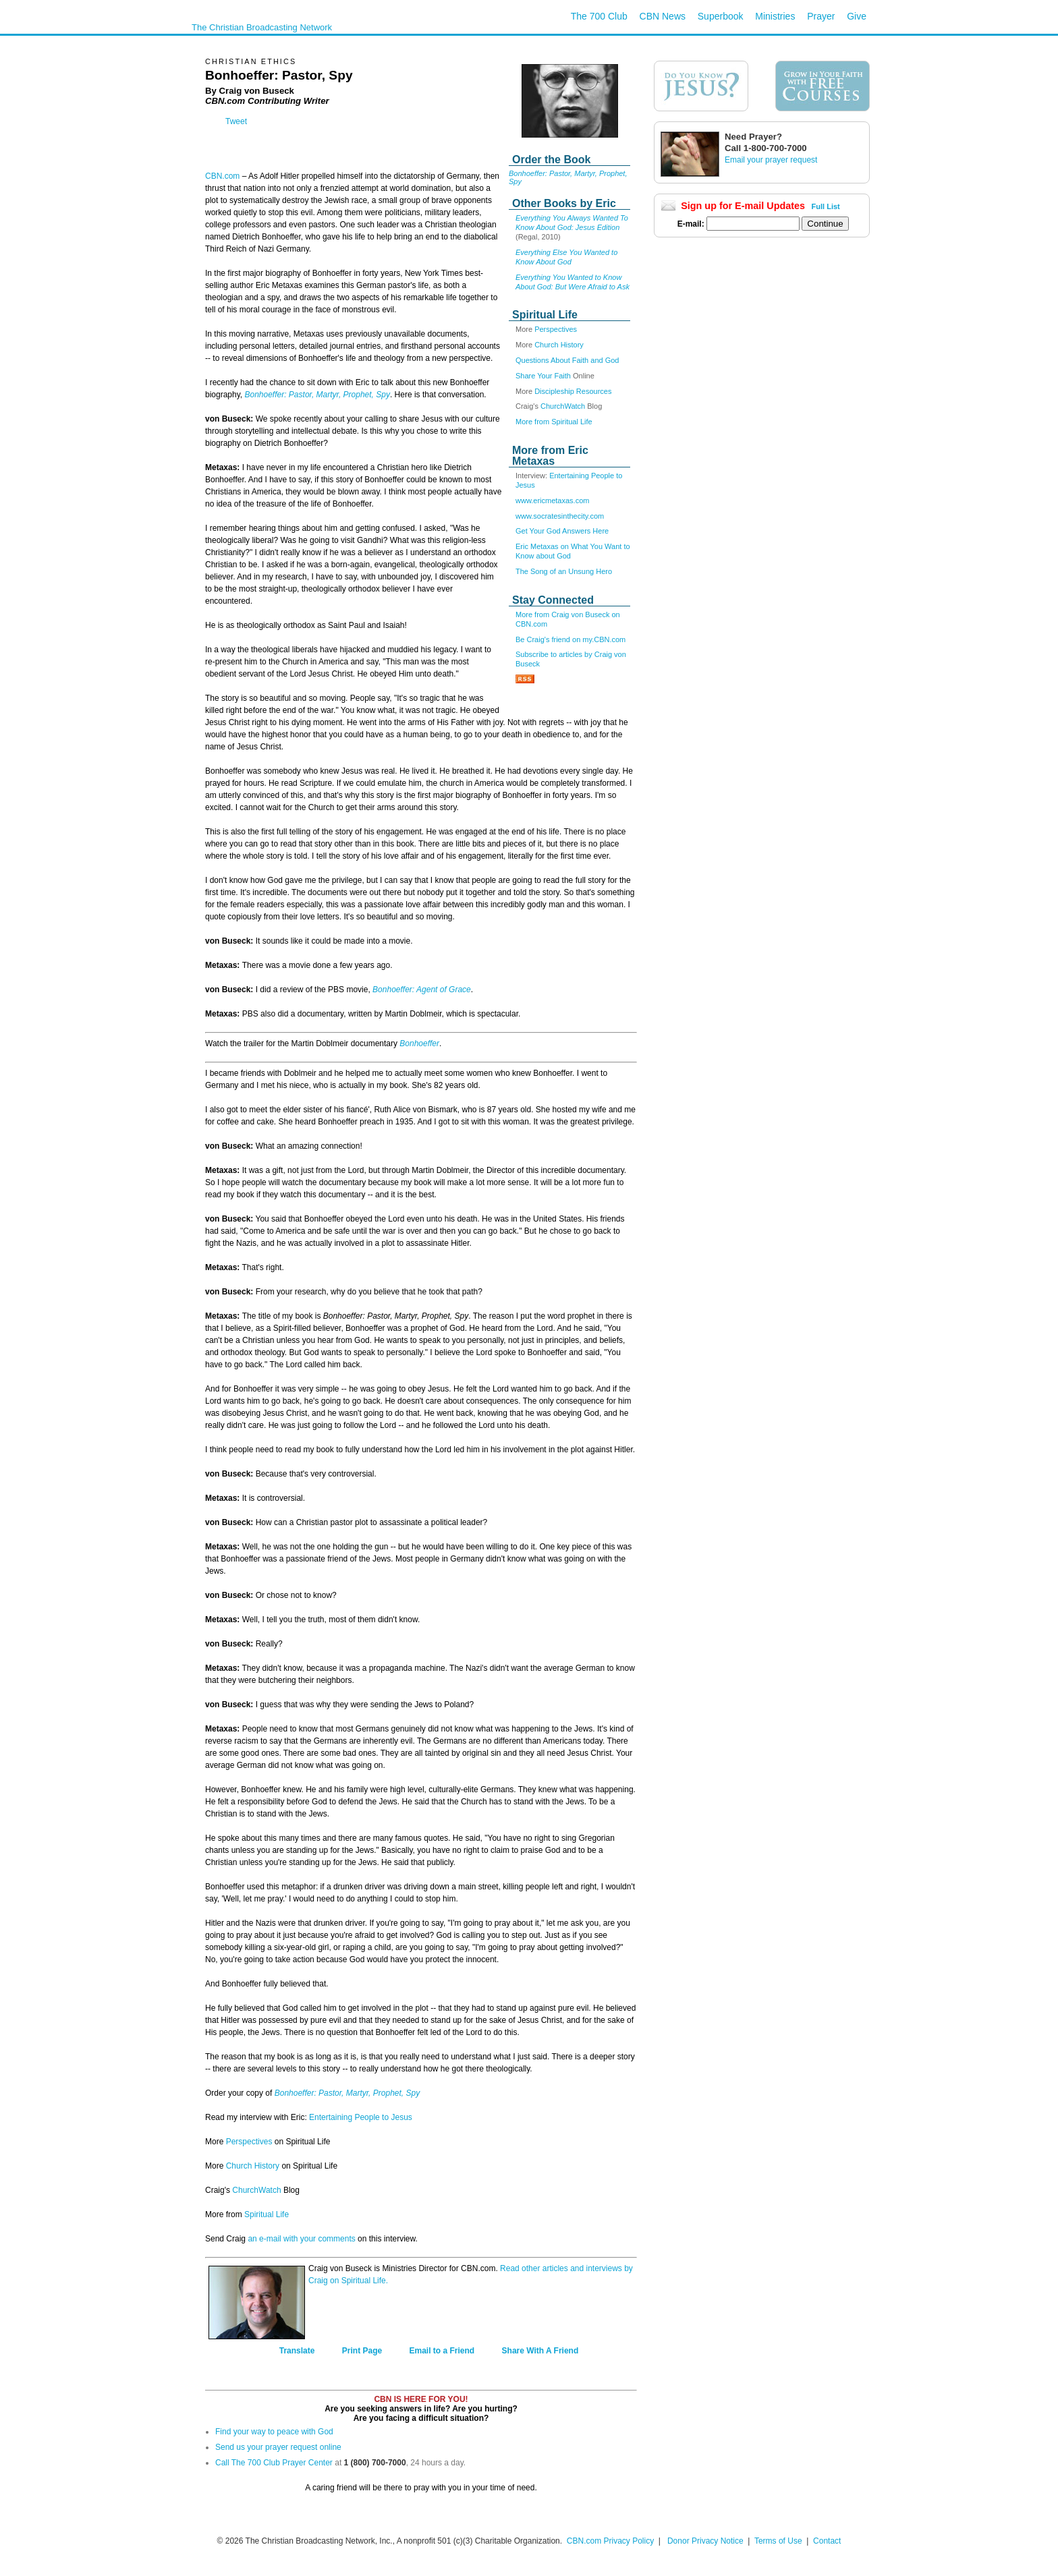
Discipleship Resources (572, 391)
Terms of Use (779, 2541)
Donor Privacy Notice (705, 2541)
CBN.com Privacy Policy (610, 2541)
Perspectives (555, 329)
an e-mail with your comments (301, 2238)
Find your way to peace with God (274, 2431)
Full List (826, 206)
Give (856, 16)
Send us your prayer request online (278, 2447)
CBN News (663, 16)
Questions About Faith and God (567, 360)
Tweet (236, 121)
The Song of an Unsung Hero (564, 571)
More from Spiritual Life (554, 422)
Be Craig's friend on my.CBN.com (570, 639)
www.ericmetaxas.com (552, 500)
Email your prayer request (771, 160)
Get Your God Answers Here (562, 531)
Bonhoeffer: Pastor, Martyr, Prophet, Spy (316, 394)
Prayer (821, 16)
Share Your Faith (543, 376)
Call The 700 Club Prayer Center (274, 2462)
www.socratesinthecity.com (560, 516)
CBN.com (222, 176)
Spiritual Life (266, 2214)
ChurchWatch (562, 406)
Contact (827, 2541)
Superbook (721, 16)
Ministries (775, 16)
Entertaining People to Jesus (360, 2117)
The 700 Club (599, 16)
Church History (559, 345)
